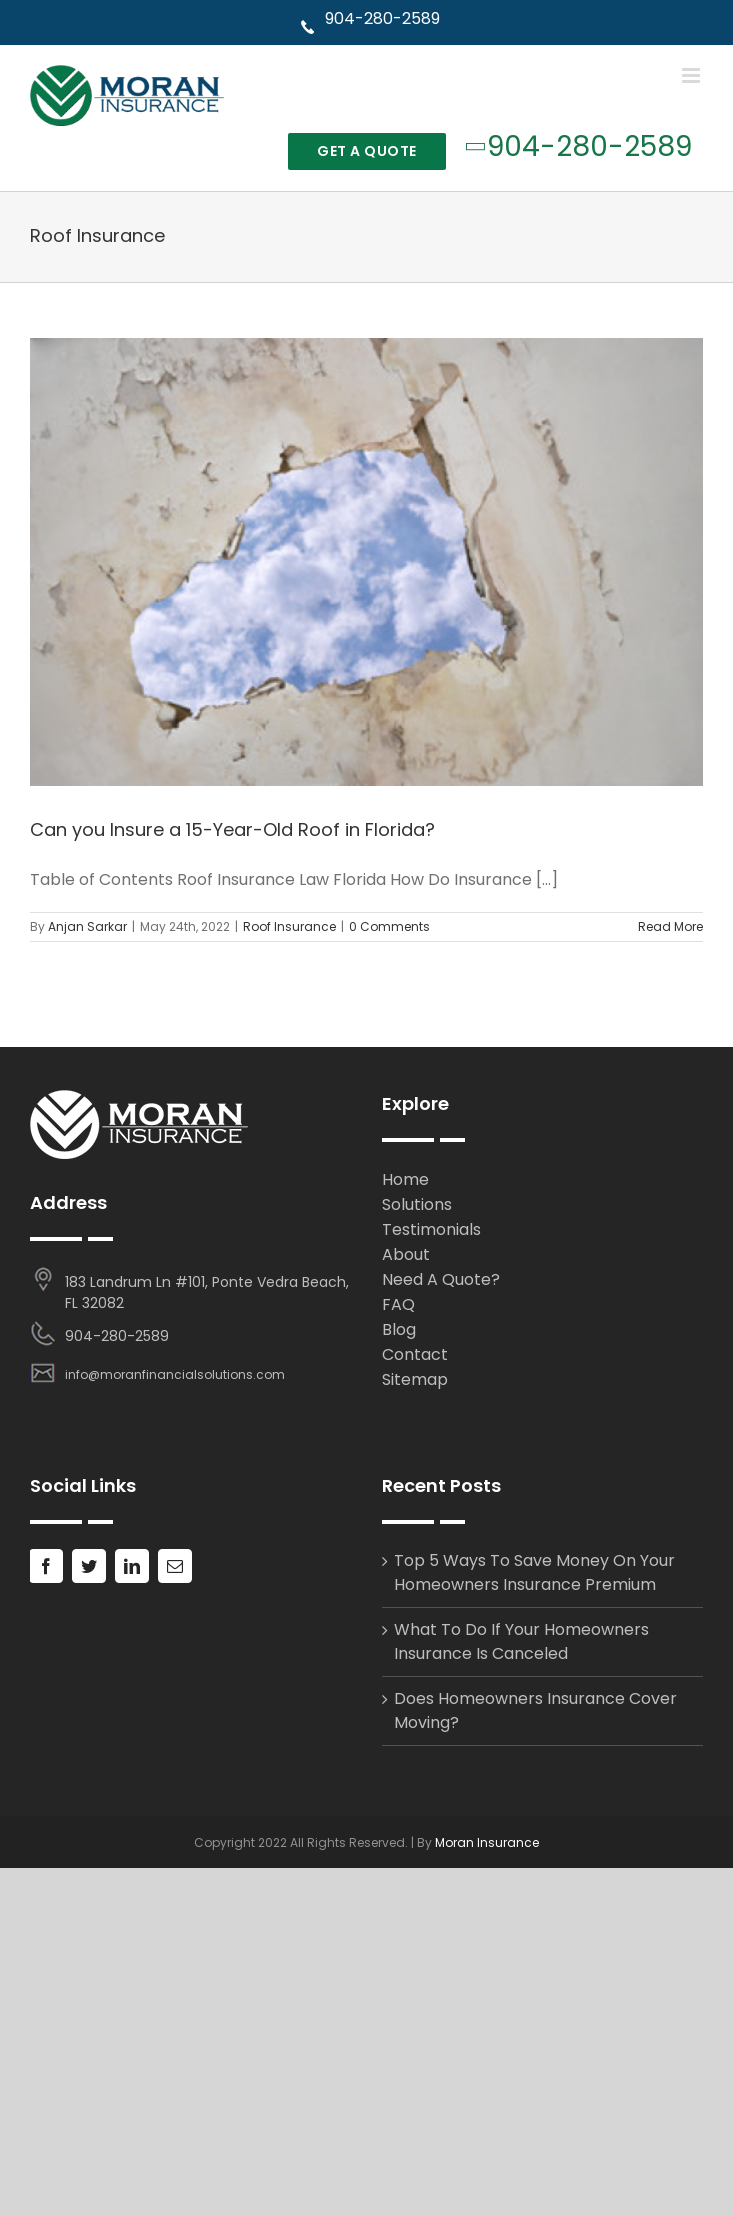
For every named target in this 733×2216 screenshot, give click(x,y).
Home (405, 1179)
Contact (415, 1354)
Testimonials (431, 1229)
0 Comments (389, 926)
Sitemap (415, 1379)
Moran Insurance (487, 1842)
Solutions (417, 1204)
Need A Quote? (441, 1279)
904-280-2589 (369, 18)
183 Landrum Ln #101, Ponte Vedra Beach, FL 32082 (207, 1292)
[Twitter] (89, 1566)
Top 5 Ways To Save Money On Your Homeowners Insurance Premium (534, 1572)
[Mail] (175, 1566)
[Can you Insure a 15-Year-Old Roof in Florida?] (366, 562)
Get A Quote (367, 151)
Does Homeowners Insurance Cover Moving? (535, 1710)
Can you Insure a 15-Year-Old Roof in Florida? (232, 829)
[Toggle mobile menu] (692, 75)
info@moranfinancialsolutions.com (175, 1374)
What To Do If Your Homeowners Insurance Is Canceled (521, 1641)
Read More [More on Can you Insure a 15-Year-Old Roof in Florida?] (670, 926)
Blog (399, 1329)
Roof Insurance (289, 926)
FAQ (398, 1304)
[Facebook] (46, 1566)
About (406, 1254)
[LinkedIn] (132, 1566)
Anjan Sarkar (87, 926)
